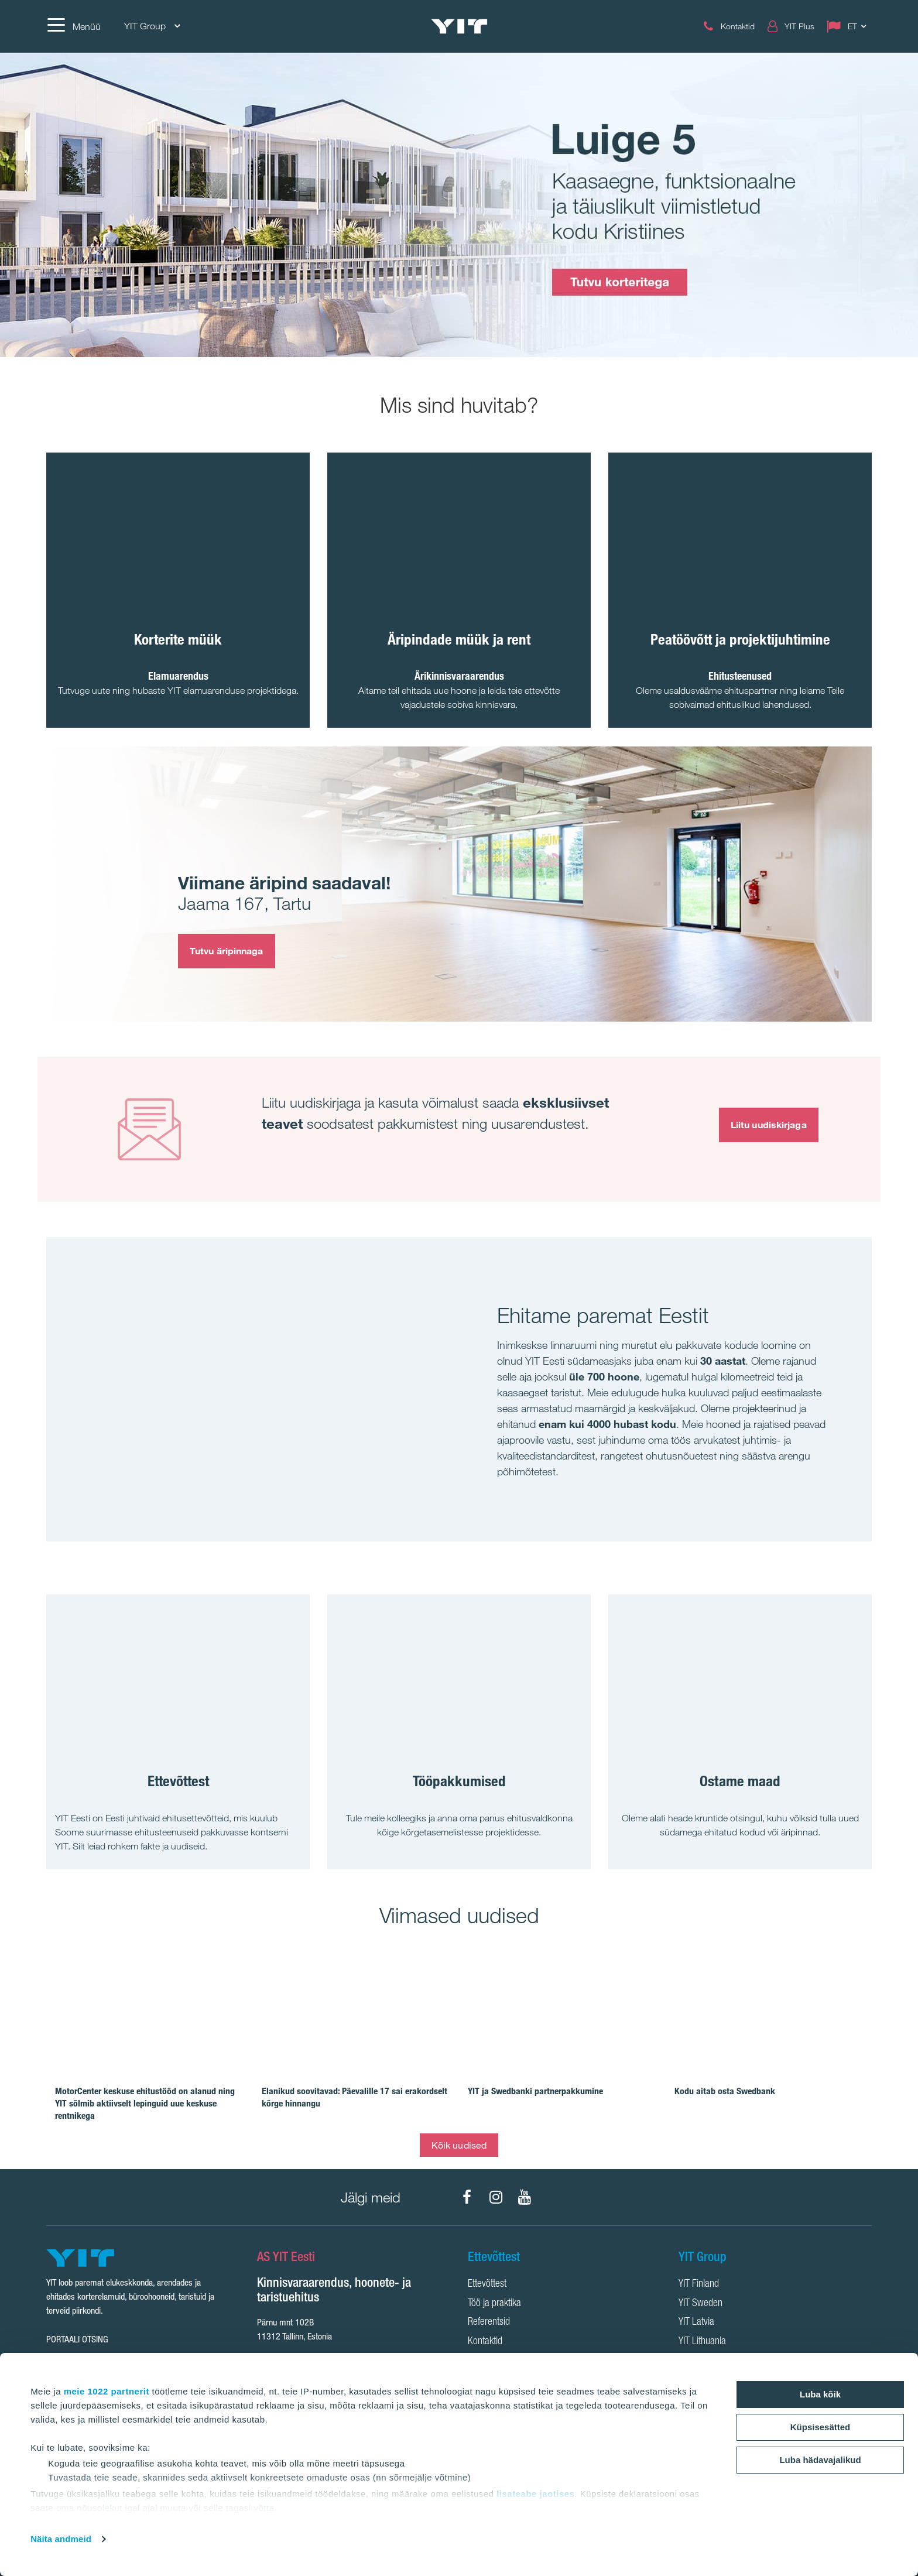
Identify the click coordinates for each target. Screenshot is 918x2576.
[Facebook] (467, 2197)
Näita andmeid (60, 2539)
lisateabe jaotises (535, 2494)
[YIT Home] (459, 26)
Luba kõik (820, 2394)
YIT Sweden (700, 2303)
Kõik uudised (459, 2145)
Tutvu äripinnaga (226, 951)
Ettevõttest (487, 2284)
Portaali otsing (77, 2339)
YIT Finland (699, 2284)
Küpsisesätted (820, 2427)
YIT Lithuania (702, 2342)
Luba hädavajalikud (820, 2460)
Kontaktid (485, 2342)
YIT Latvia (696, 2322)
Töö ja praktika (494, 2303)
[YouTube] (524, 2197)
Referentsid (489, 2322)
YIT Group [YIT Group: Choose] (152, 26)
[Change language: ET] (849, 26)
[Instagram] (496, 2197)
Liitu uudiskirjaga (769, 1125)
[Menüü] (73, 26)
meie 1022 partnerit (106, 2391)
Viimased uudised (459, 1915)
